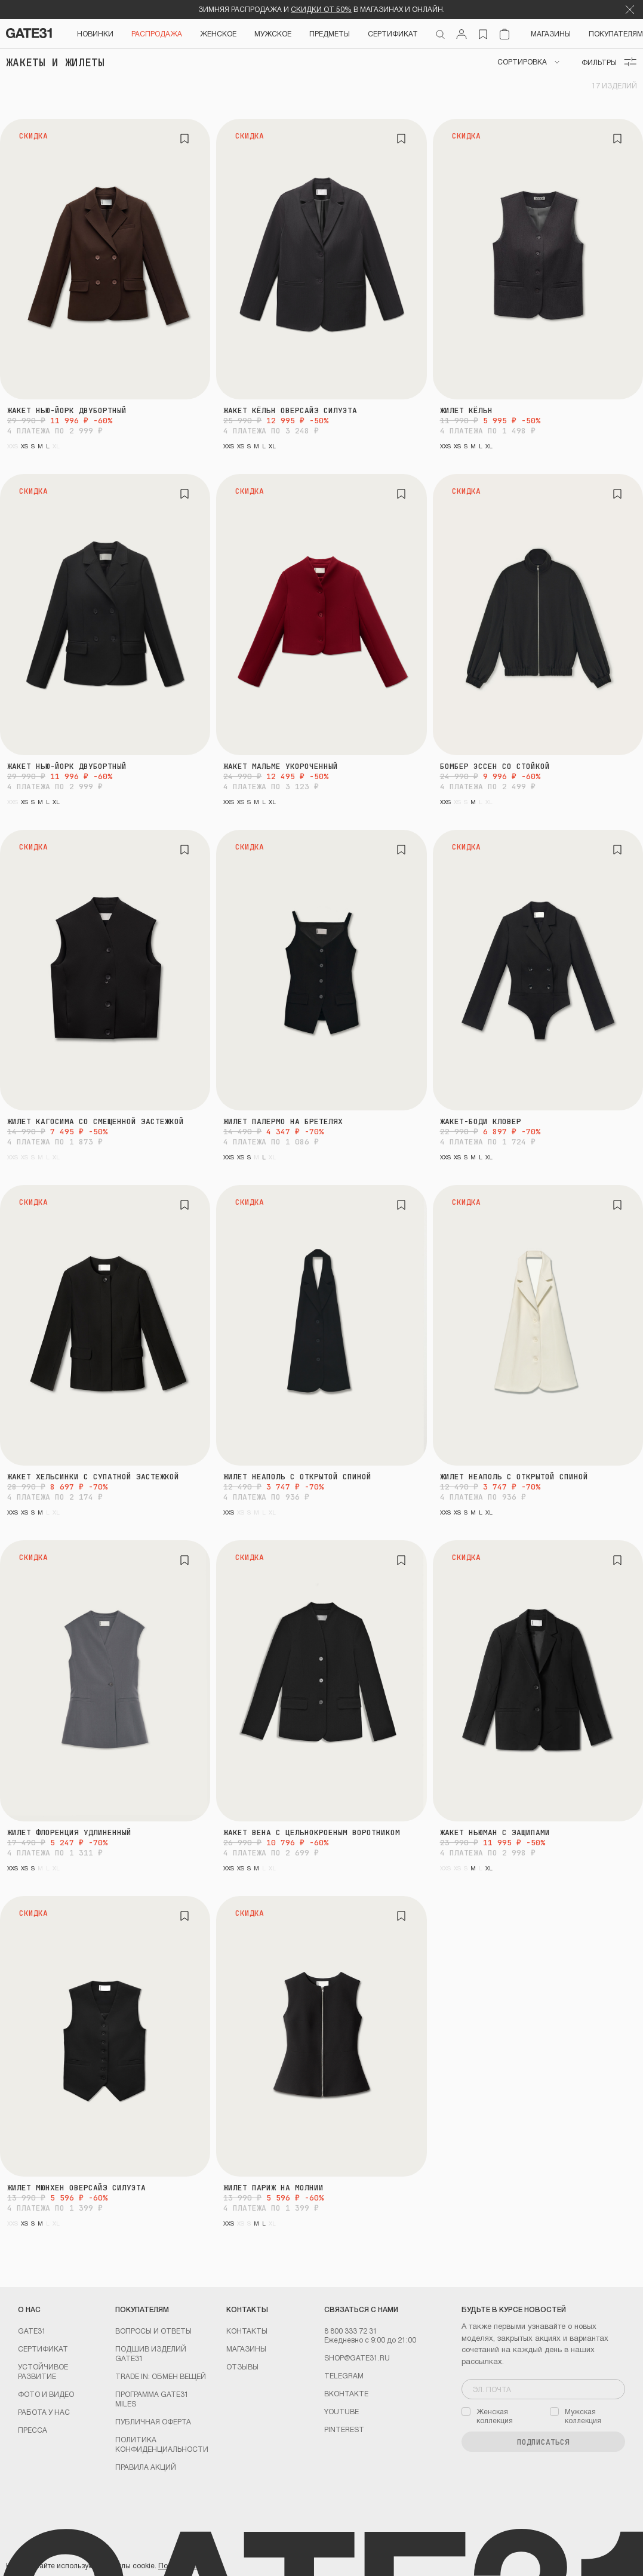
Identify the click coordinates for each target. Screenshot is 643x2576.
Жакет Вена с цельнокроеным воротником (311, 1832)
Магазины (551, 33)
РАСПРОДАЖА (156, 33)
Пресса (32, 2430)
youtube (341, 2411)
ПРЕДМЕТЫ (329, 33)
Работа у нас (44, 2412)
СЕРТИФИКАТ (393, 33)
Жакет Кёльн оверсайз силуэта (290, 410)
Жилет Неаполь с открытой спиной (297, 1477)
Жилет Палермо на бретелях (283, 1121)
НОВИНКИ (95, 33)
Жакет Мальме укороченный (280, 766)
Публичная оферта (153, 2421)
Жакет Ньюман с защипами (495, 1832)
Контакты (246, 2330)
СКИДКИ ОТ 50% (321, 9)
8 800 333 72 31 (350, 2330)
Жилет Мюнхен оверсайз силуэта (76, 2188)
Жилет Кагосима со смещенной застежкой (95, 1121)
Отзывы (242, 2366)
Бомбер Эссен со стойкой (495, 766)
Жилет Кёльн (466, 410)
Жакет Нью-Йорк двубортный (67, 410)
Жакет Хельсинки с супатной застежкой (93, 1477)
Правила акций (145, 2467)
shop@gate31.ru (357, 2357)
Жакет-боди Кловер (480, 1121)
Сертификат (43, 2348)
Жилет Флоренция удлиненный (69, 1832)
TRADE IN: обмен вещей (160, 2376)
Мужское (272, 33)
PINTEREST (344, 2429)
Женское (218, 33)
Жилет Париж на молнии (273, 2188)
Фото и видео (46, 2394)
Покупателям (616, 33)
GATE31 (32, 2330)
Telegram (344, 2375)
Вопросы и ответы (153, 2330)
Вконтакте (346, 2393)
